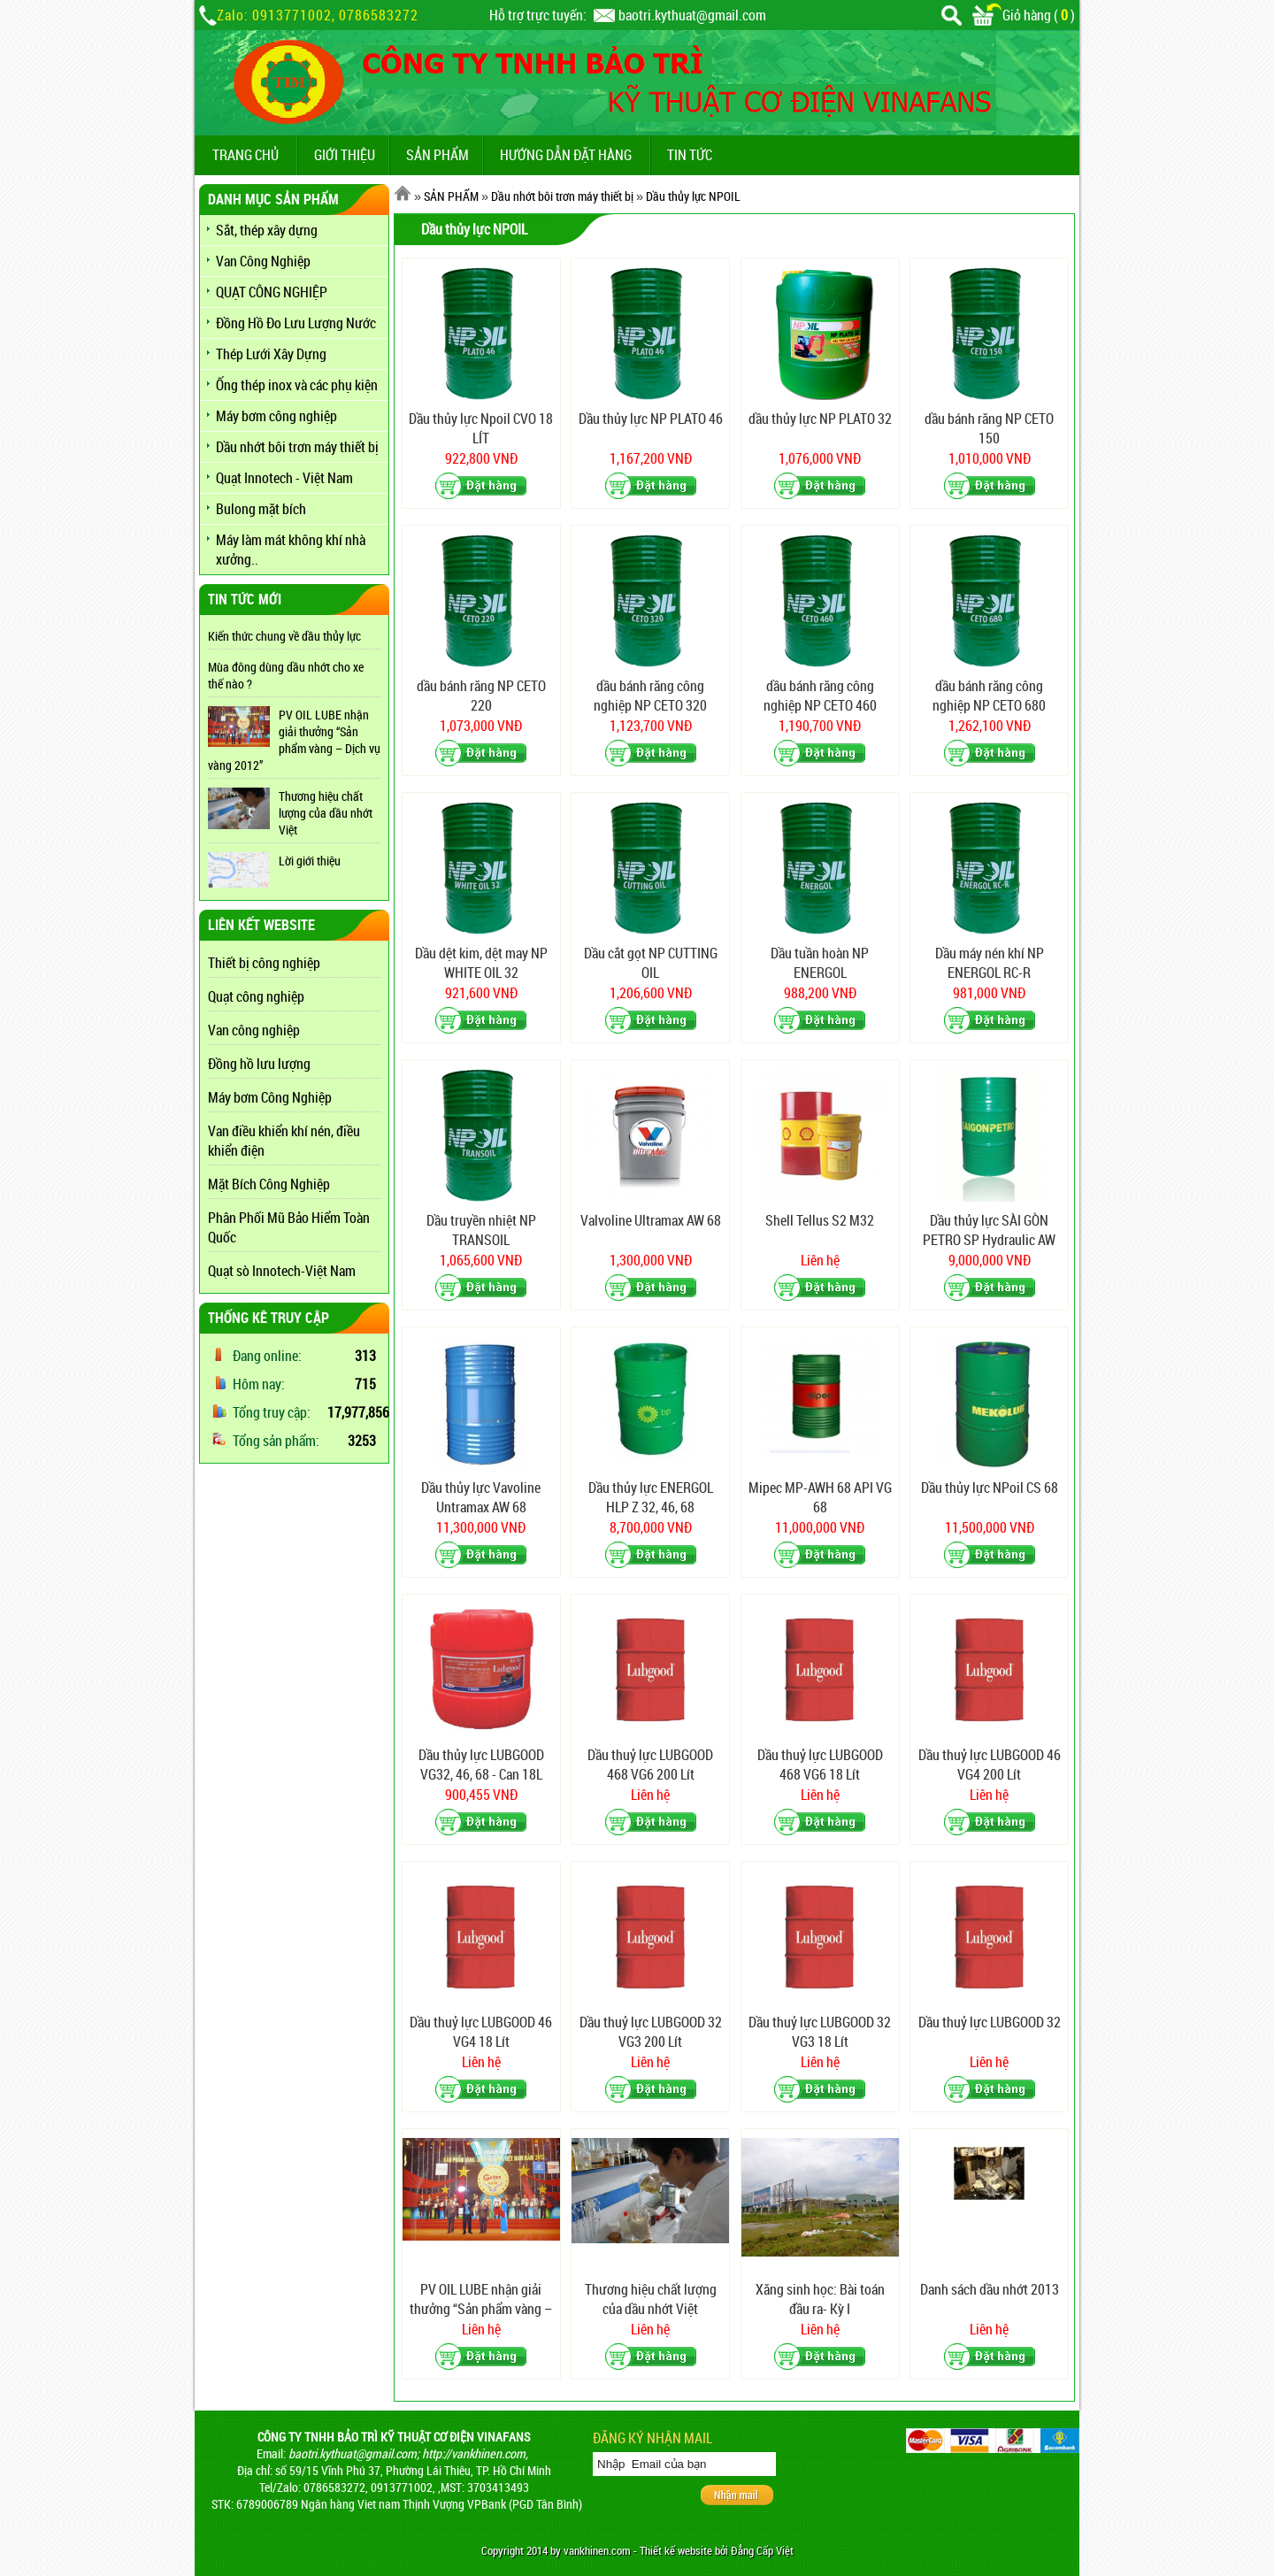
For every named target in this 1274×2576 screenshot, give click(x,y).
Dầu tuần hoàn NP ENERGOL (820, 962)
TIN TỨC (689, 155)
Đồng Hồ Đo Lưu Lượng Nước (296, 323)
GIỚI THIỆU (344, 155)
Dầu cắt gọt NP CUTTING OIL (651, 962)
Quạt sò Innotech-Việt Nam (282, 1270)
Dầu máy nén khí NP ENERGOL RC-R (989, 962)
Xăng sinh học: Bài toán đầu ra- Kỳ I (820, 2299)
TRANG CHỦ (245, 155)
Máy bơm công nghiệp (276, 416)
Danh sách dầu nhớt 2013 (989, 2289)
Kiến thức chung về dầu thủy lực (284, 635)
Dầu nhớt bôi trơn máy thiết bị (297, 447)
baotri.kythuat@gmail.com (692, 15)
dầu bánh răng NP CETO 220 (481, 695)
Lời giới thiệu (310, 860)
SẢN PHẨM (437, 155)
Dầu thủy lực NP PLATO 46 (651, 418)
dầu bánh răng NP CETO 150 (989, 428)
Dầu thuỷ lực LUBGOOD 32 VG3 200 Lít (650, 2031)
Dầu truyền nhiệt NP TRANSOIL (481, 1230)
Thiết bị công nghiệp (264, 963)
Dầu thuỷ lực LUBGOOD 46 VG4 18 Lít (481, 2031)
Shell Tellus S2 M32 (819, 1220)
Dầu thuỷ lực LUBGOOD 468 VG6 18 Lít (820, 1764)
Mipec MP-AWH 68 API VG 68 (820, 1497)
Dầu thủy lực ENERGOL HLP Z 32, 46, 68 (650, 1497)
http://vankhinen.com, (475, 2453)
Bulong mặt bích (261, 509)
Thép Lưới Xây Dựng (271, 354)
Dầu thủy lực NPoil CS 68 (989, 1487)
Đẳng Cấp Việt (762, 2550)
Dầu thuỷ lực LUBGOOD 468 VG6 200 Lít (650, 1764)
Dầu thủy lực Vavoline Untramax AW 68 (481, 1497)
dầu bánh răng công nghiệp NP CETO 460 (820, 695)
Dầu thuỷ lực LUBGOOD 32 (989, 2022)
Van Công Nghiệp (263, 261)
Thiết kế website (676, 2550)
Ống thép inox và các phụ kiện (297, 385)
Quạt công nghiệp (256, 996)
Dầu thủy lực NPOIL (693, 196)
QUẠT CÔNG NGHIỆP (271, 292)
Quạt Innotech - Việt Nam (284, 478)
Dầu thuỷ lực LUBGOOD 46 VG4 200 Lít (989, 1764)
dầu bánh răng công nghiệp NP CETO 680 (989, 695)
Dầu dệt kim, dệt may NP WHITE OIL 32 (481, 962)
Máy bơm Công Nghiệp (270, 1097)
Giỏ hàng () (1023, 15)
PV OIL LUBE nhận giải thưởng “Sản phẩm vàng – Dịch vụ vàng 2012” (294, 739)
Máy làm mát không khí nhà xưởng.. (290, 549)
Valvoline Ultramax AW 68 (650, 1220)
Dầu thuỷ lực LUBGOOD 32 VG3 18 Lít (819, 2031)
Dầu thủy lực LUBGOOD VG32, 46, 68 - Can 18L (481, 1764)
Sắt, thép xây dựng (267, 230)
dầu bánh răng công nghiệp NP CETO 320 (650, 695)
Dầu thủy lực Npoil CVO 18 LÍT (481, 428)
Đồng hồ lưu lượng (259, 1063)
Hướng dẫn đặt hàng (566, 155)
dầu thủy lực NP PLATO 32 (820, 418)
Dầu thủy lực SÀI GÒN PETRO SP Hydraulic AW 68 (989, 1230)
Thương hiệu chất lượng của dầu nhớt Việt (325, 813)
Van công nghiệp (254, 1030)
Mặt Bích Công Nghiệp (269, 1184)
